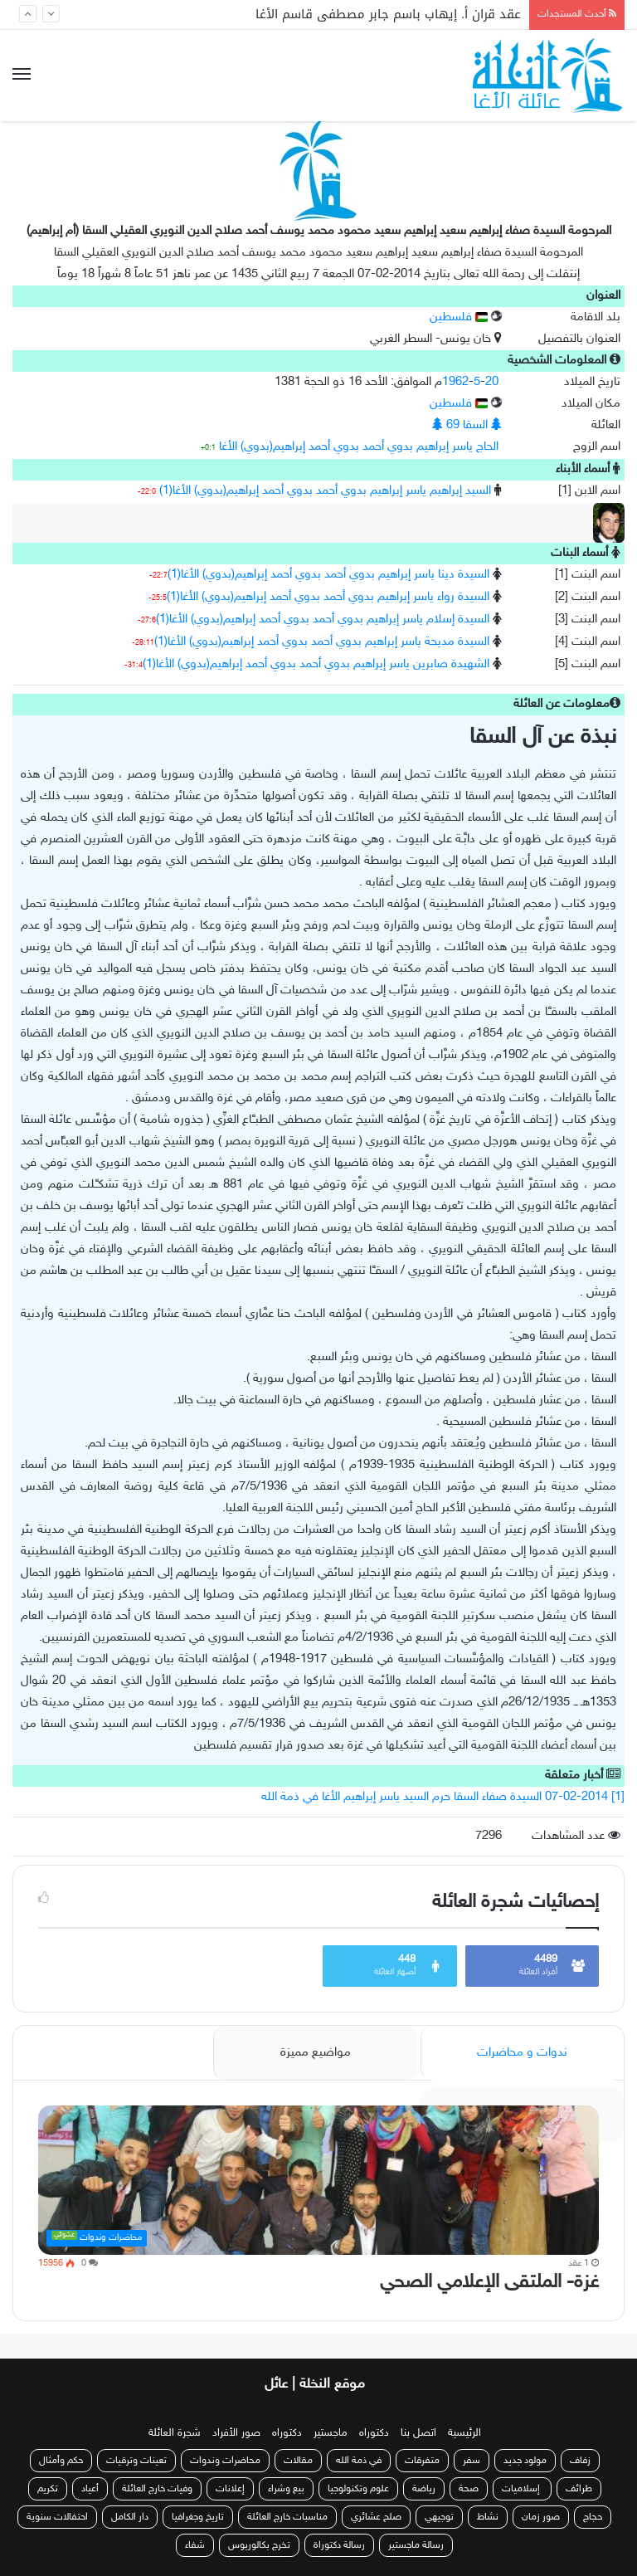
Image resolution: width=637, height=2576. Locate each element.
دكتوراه (374, 2433)
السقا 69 (467, 425)
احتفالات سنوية (57, 2517)
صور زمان (541, 2517)
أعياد (90, 2489)
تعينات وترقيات (136, 2460)
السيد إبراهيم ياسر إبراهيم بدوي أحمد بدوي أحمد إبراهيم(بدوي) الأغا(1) (325, 491)
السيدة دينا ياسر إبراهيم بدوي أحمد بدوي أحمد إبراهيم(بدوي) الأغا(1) (328, 575)
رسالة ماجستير (416, 2545)
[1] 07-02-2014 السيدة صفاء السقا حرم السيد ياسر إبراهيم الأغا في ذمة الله (443, 1797)
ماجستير (331, 2433)
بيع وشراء (286, 2489)
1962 (455, 382)
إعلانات (230, 2489)
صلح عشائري (376, 2517)
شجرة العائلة (174, 2433)
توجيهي (439, 2517)
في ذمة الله (359, 2460)
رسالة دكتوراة (339, 2545)
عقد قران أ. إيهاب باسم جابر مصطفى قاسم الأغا (388, 14)
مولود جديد (525, 2460)
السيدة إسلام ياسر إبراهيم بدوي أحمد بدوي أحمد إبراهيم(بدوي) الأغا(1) (322, 619)
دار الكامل (129, 2517)
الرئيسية (464, 2433)
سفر (471, 2460)
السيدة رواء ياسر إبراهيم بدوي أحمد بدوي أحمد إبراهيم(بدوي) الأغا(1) (328, 597)
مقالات (298, 2460)
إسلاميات (522, 2489)
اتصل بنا (418, 2433)
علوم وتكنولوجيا (358, 2489)
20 (491, 382)
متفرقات (422, 2460)
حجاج (592, 2517)
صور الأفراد (236, 2433)
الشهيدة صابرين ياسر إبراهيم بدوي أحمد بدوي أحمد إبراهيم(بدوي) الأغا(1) (316, 664)
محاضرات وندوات (225, 2460)
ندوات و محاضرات (522, 2053)
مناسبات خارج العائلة (287, 2517)
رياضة (423, 2489)
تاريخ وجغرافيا (198, 2517)
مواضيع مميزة (315, 2053)
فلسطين (459, 317)
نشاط (487, 2517)
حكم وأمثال (61, 2460)
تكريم (47, 2489)
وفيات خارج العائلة (157, 2489)
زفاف (580, 2460)
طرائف (579, 2489)
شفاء (195, 2545)
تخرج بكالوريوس (259, 2545)
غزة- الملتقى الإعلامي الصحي (489, 2282)
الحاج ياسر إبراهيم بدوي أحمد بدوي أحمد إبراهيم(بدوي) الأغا (358, 447)
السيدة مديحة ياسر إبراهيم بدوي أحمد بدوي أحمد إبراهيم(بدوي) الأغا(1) (321, 642)
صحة (469, 2489)
